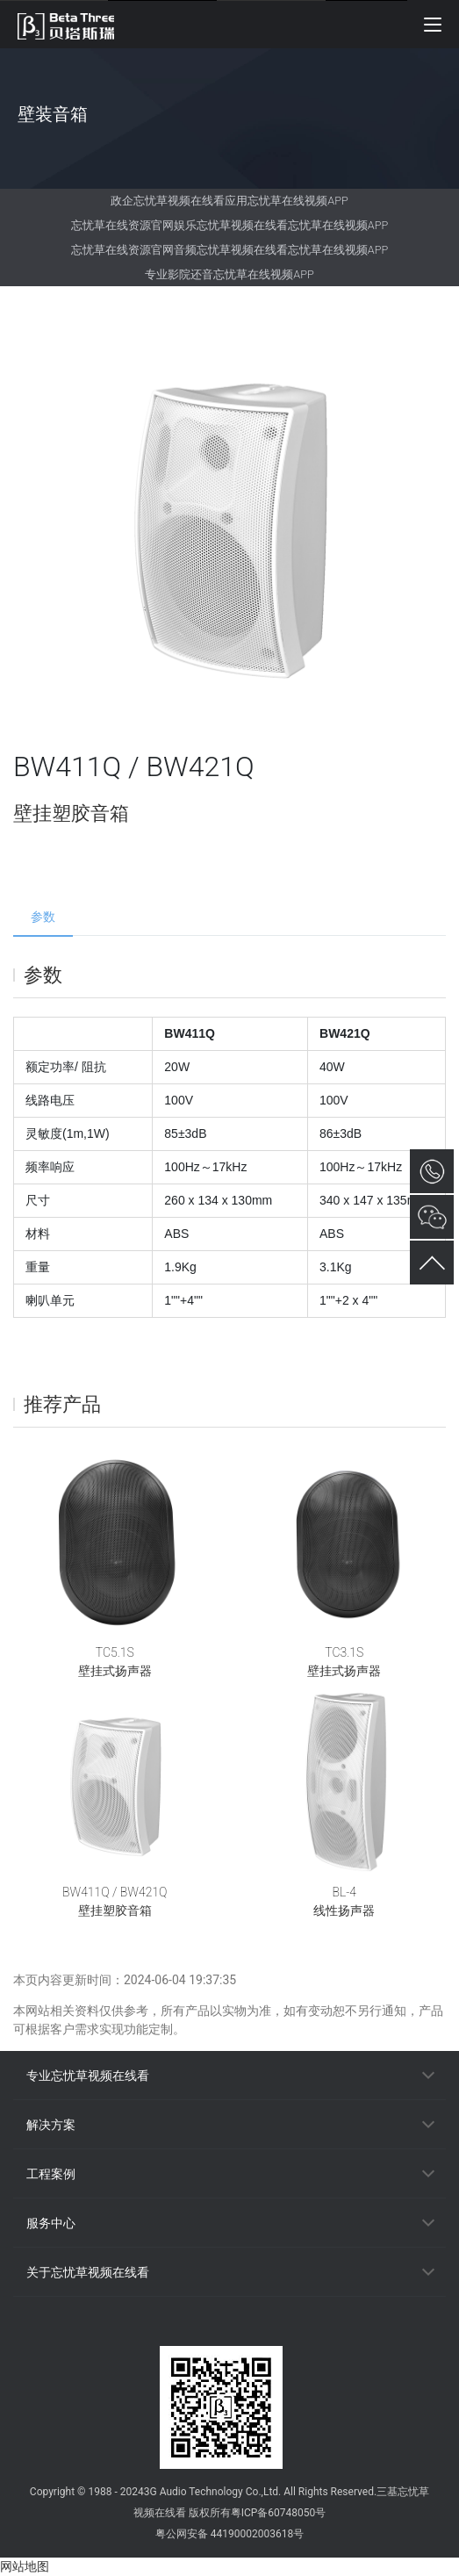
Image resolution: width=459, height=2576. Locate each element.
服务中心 (50, 2223)
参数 (43, 917)
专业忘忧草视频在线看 (87, 2076)
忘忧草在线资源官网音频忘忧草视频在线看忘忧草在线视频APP (229, 249)
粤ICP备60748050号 (278, 2513)
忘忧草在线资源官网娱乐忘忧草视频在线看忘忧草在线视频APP (229, 225)
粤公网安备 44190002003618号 (229, 2534)
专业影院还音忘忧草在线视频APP (229, 274)
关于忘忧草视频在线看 (87, 2272)
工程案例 (50, 2174)
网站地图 (24, 2566)
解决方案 (50, 2125)
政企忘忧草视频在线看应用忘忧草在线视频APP (229, 200)
